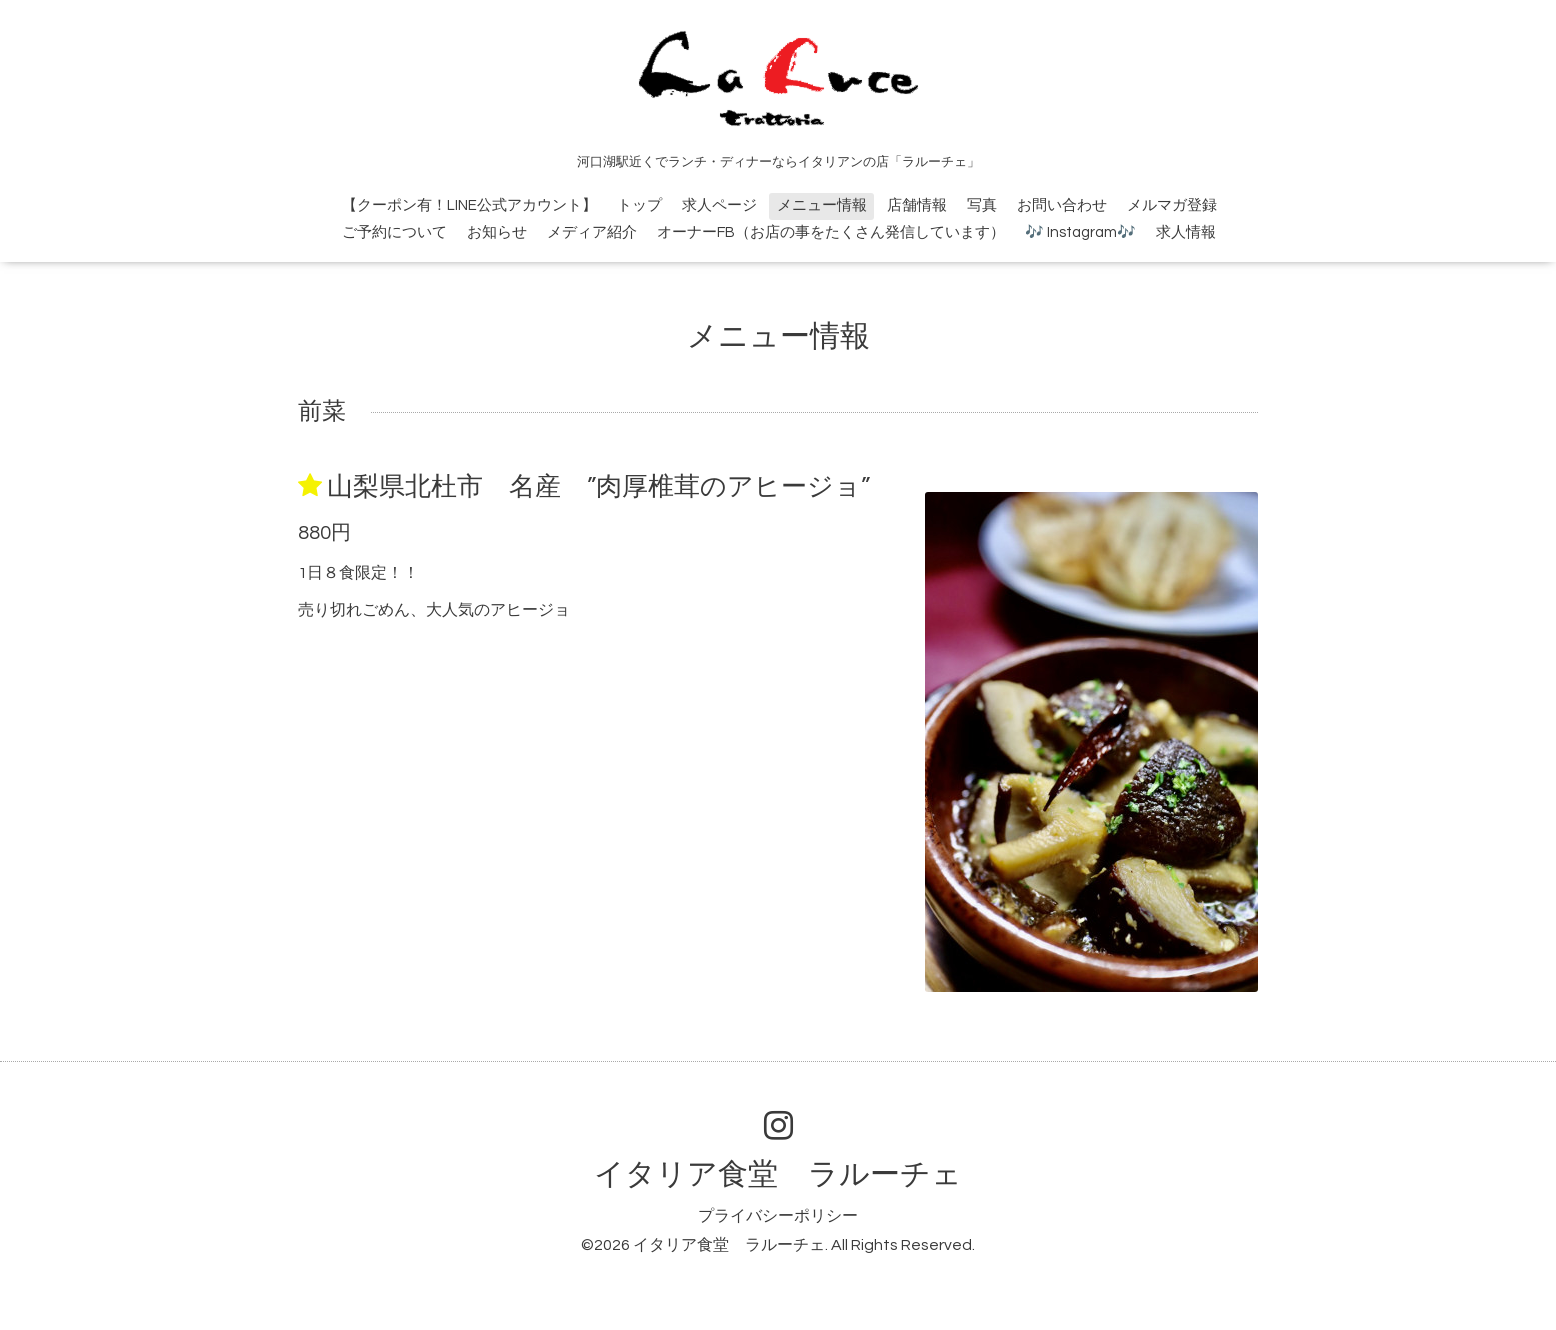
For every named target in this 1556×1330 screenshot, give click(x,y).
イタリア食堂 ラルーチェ (778, 1174)
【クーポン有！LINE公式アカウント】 (469, 205)
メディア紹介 (592, 232)
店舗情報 (917, 205)
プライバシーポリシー (778, 1216)
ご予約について (394, 232)
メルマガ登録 (1172, 205)
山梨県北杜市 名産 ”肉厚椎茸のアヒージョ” (598, 487)
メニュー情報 (822, 205)
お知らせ (497, 232)
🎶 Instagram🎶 (1080, 232)
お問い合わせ (1062, 205)
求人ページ (719, 205)
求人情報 (1186, 232)
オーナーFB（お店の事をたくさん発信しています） (831, 232)
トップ (639, 205)
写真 (982, 205)
